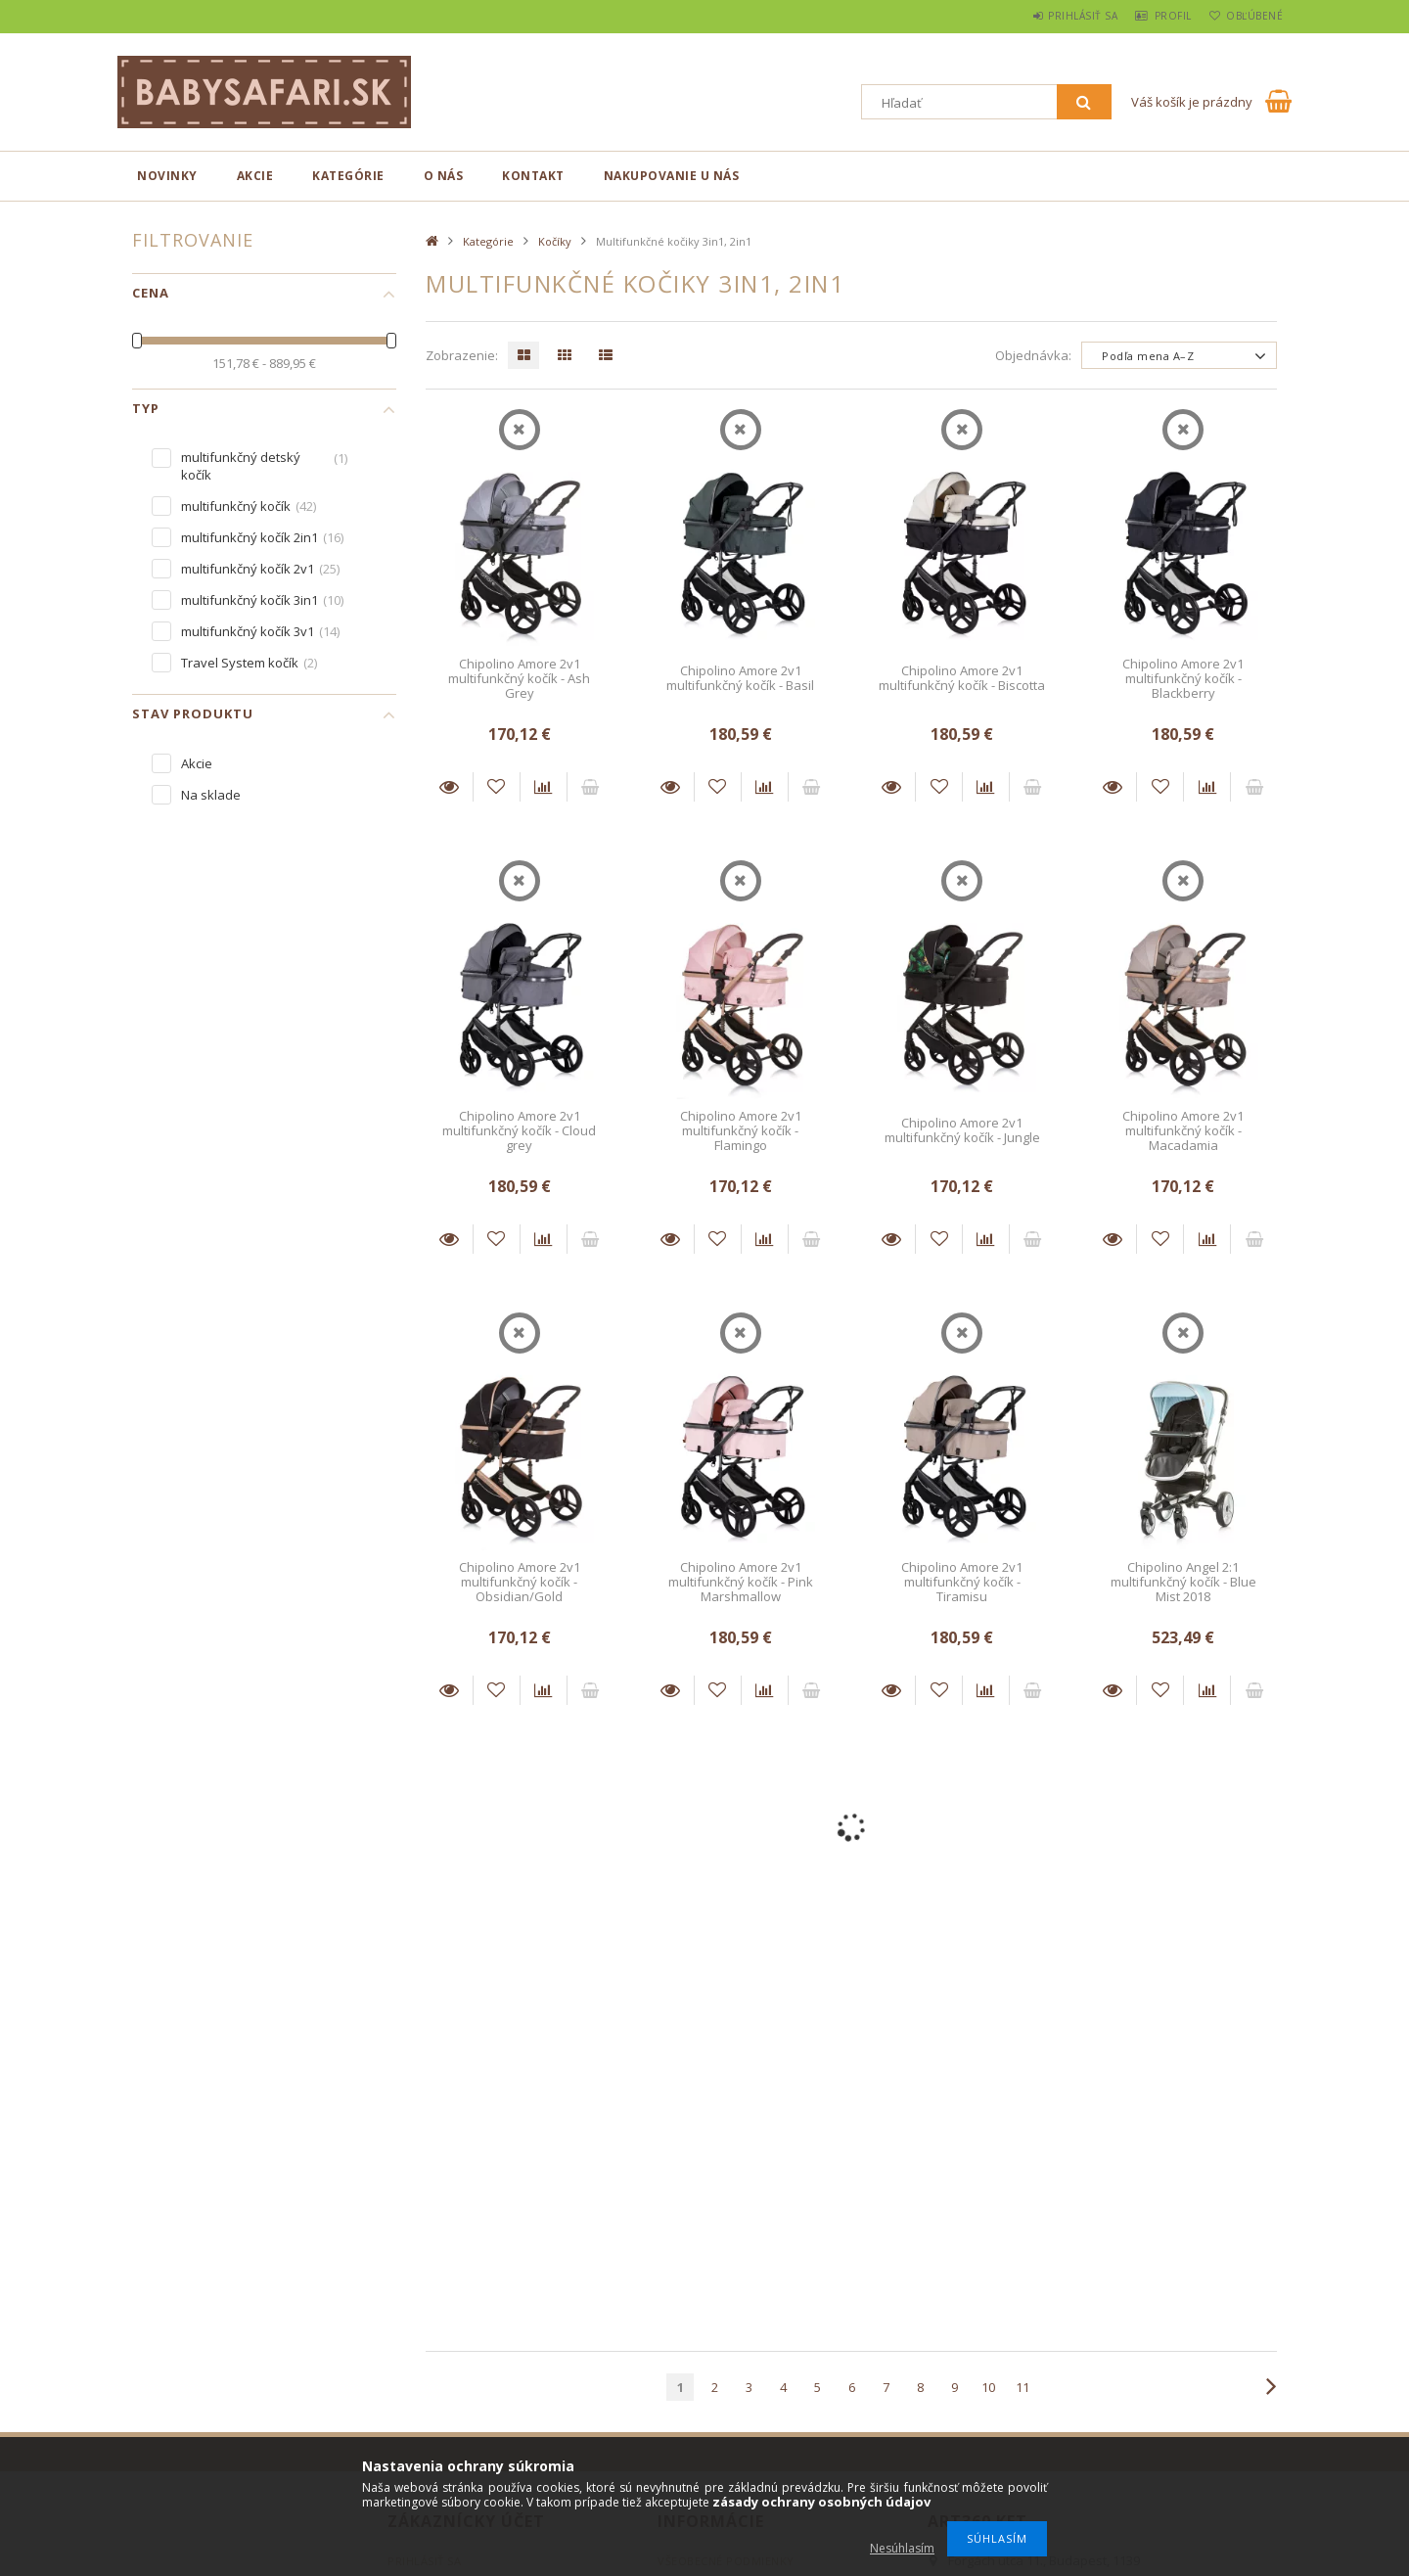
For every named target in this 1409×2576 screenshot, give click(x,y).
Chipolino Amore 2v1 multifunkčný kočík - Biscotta (962, 678)
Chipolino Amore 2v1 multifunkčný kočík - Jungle (962, 1130)
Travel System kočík (239, 662)
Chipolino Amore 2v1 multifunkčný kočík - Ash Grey (519, 679)
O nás (444, 175)
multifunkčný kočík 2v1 (247, 568)
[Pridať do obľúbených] (497, 787)
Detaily (449, 787)
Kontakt (533, 175)
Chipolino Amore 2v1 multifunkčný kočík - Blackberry (1183, 679)
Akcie (255, 175)
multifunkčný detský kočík (240, 465)
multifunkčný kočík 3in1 (249, 600)
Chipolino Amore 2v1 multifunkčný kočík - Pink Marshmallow (740, 1582)
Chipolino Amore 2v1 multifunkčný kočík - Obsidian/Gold (519, 1582)
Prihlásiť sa (1053, 16)
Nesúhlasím (902, 2548)
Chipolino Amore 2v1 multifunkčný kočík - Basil (740, 678)
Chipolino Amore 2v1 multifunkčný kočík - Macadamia (1183, 1131)
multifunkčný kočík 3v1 (247, 631)
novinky (167, 175)
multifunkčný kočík (236, 506)
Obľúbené (1248, 16)
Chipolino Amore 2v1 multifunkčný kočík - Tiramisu (962, 1582)
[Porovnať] (544, 787)
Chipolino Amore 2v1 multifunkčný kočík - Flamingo (740, 1131)
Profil (1155, 16)
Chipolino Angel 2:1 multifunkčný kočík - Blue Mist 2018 (1183, 1582)
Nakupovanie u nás (672, 175)
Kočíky (554, 241)
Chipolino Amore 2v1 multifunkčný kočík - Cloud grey (519, 1131)
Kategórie (348, 175)
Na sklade (211, 795)
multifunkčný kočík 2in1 (249, 537)
